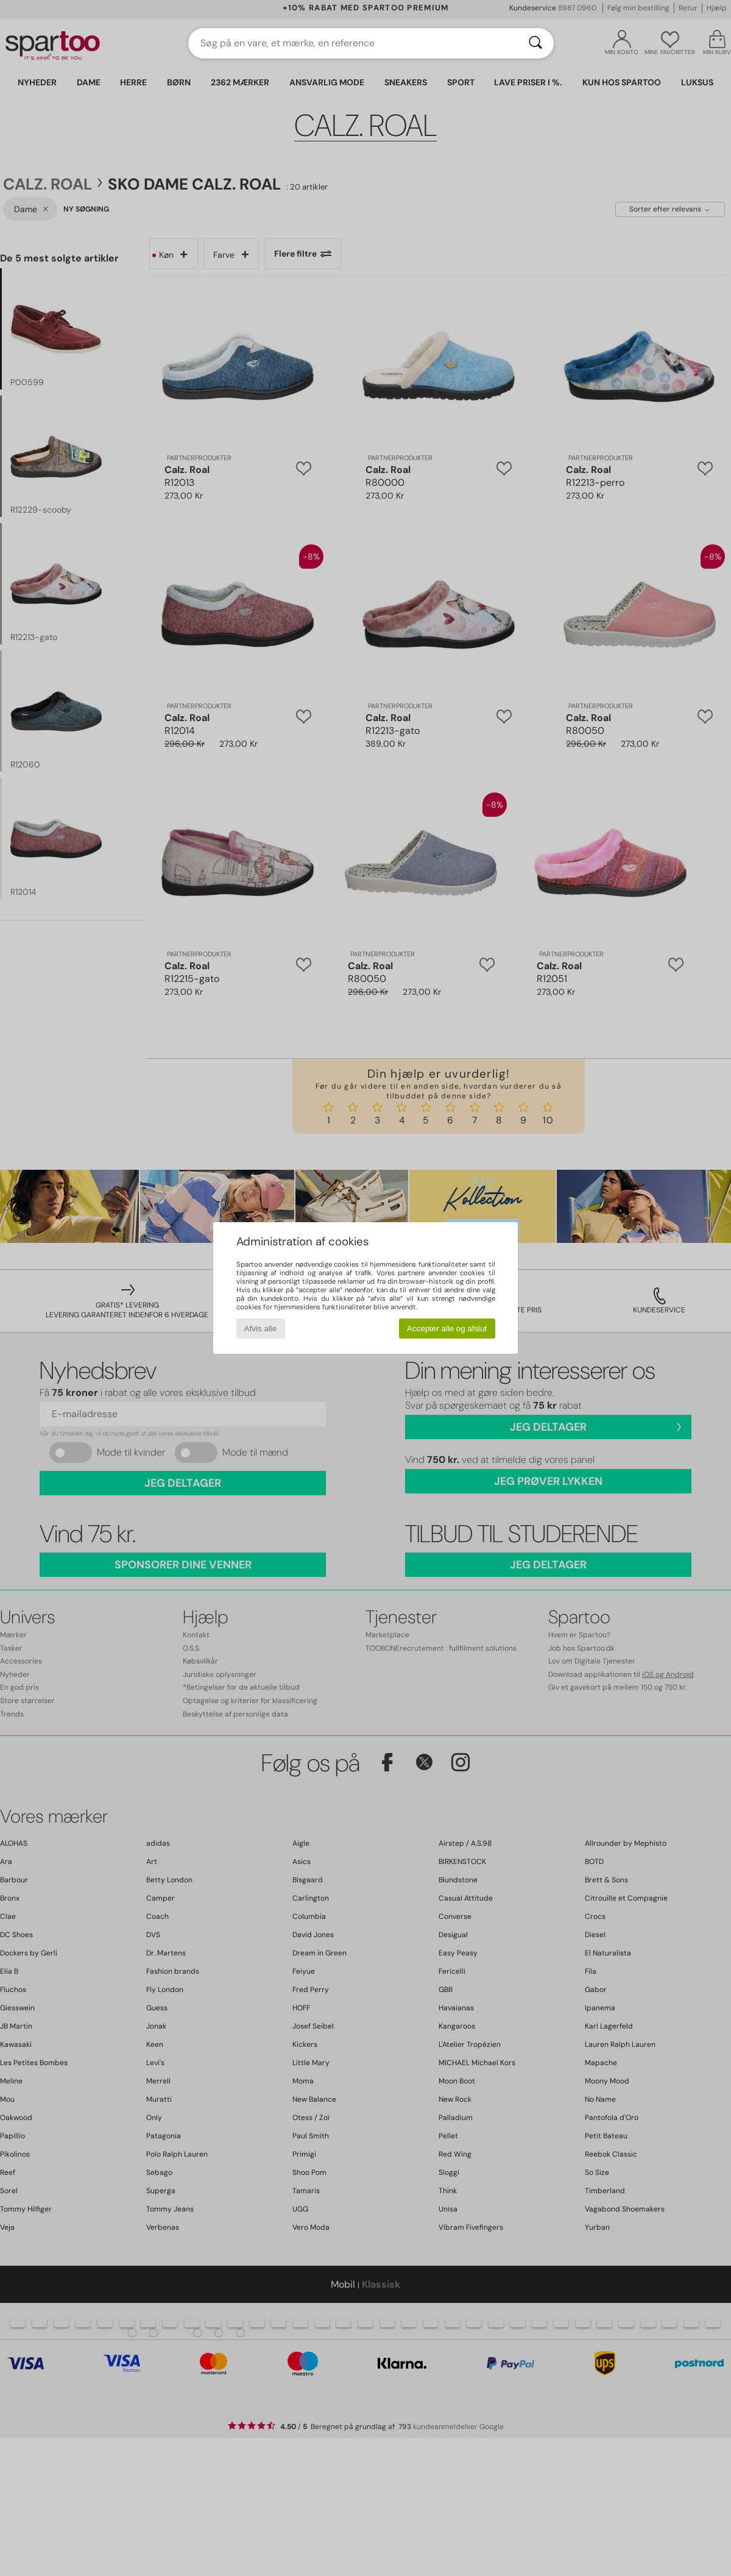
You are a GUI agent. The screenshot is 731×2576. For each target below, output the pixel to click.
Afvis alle (260, 1328)
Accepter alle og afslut (447, 1328)
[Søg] (535, 43)
